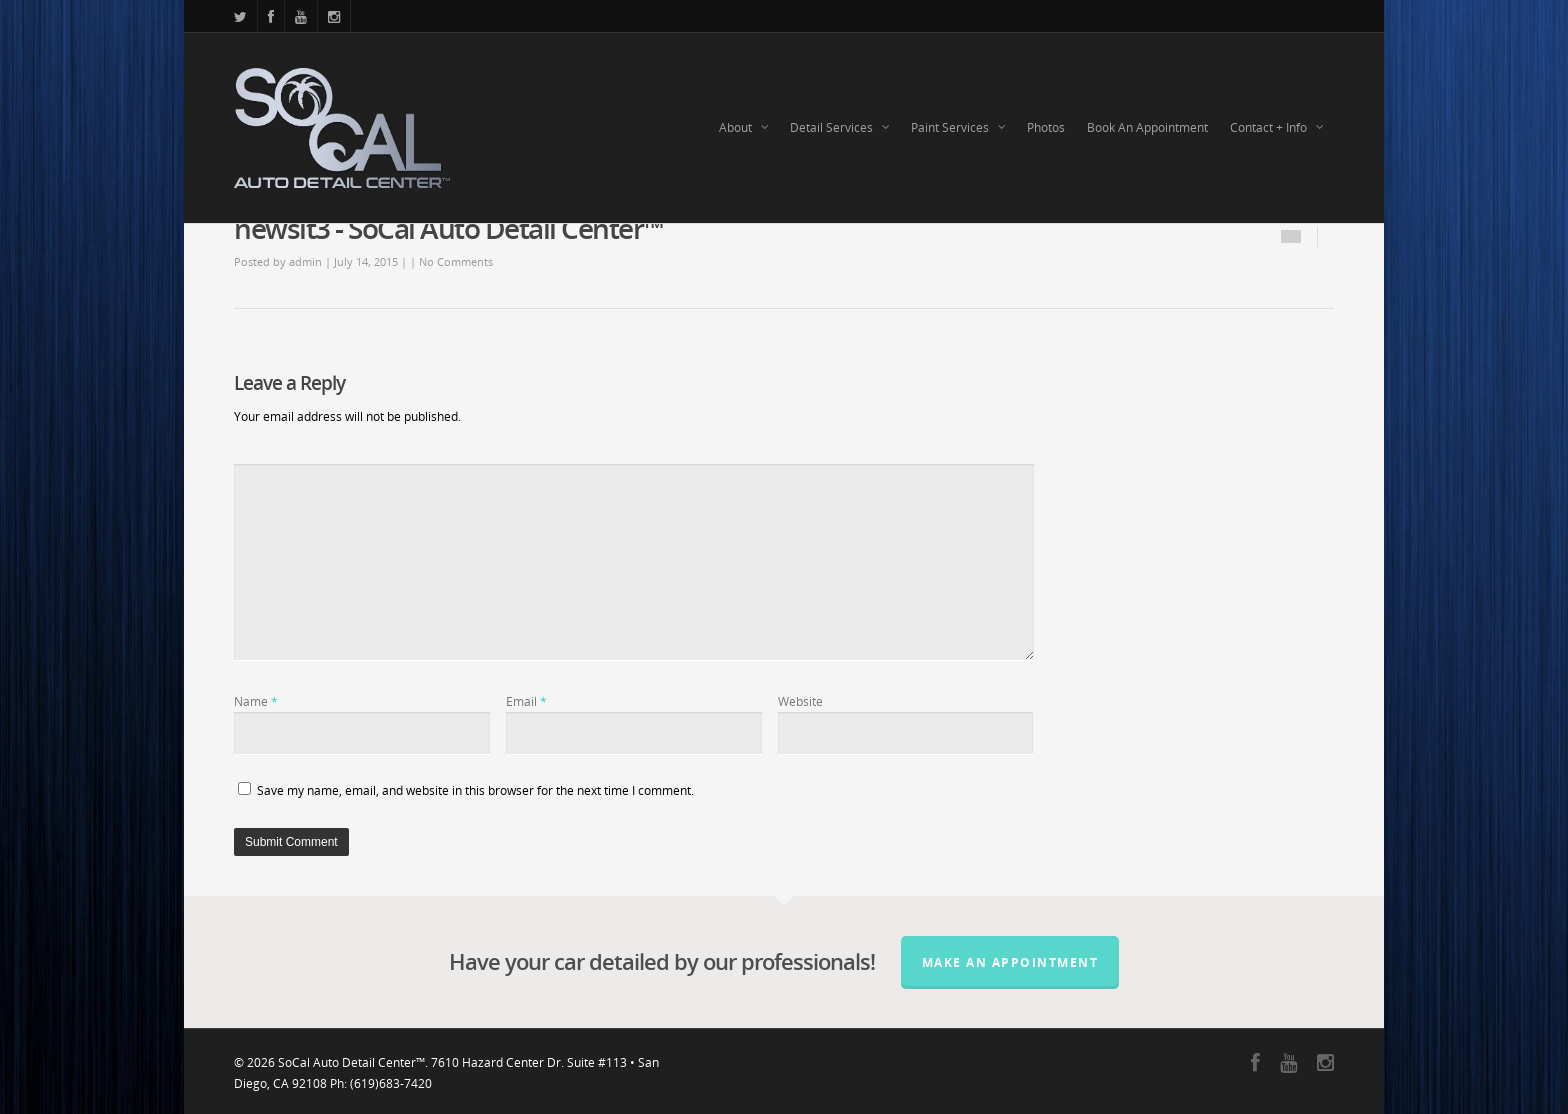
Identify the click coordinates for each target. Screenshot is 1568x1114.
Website (800, 701)
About (744, 128)
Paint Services (959, 128)
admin (305, 261)
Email (526, 701)
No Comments (456, 261)
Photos (1046, 127)
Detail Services (840, 128)
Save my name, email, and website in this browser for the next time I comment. (475, 790)
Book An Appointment (1147, 127)
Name (256, 701)
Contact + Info (1277, 128)
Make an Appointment (1010, 962)
